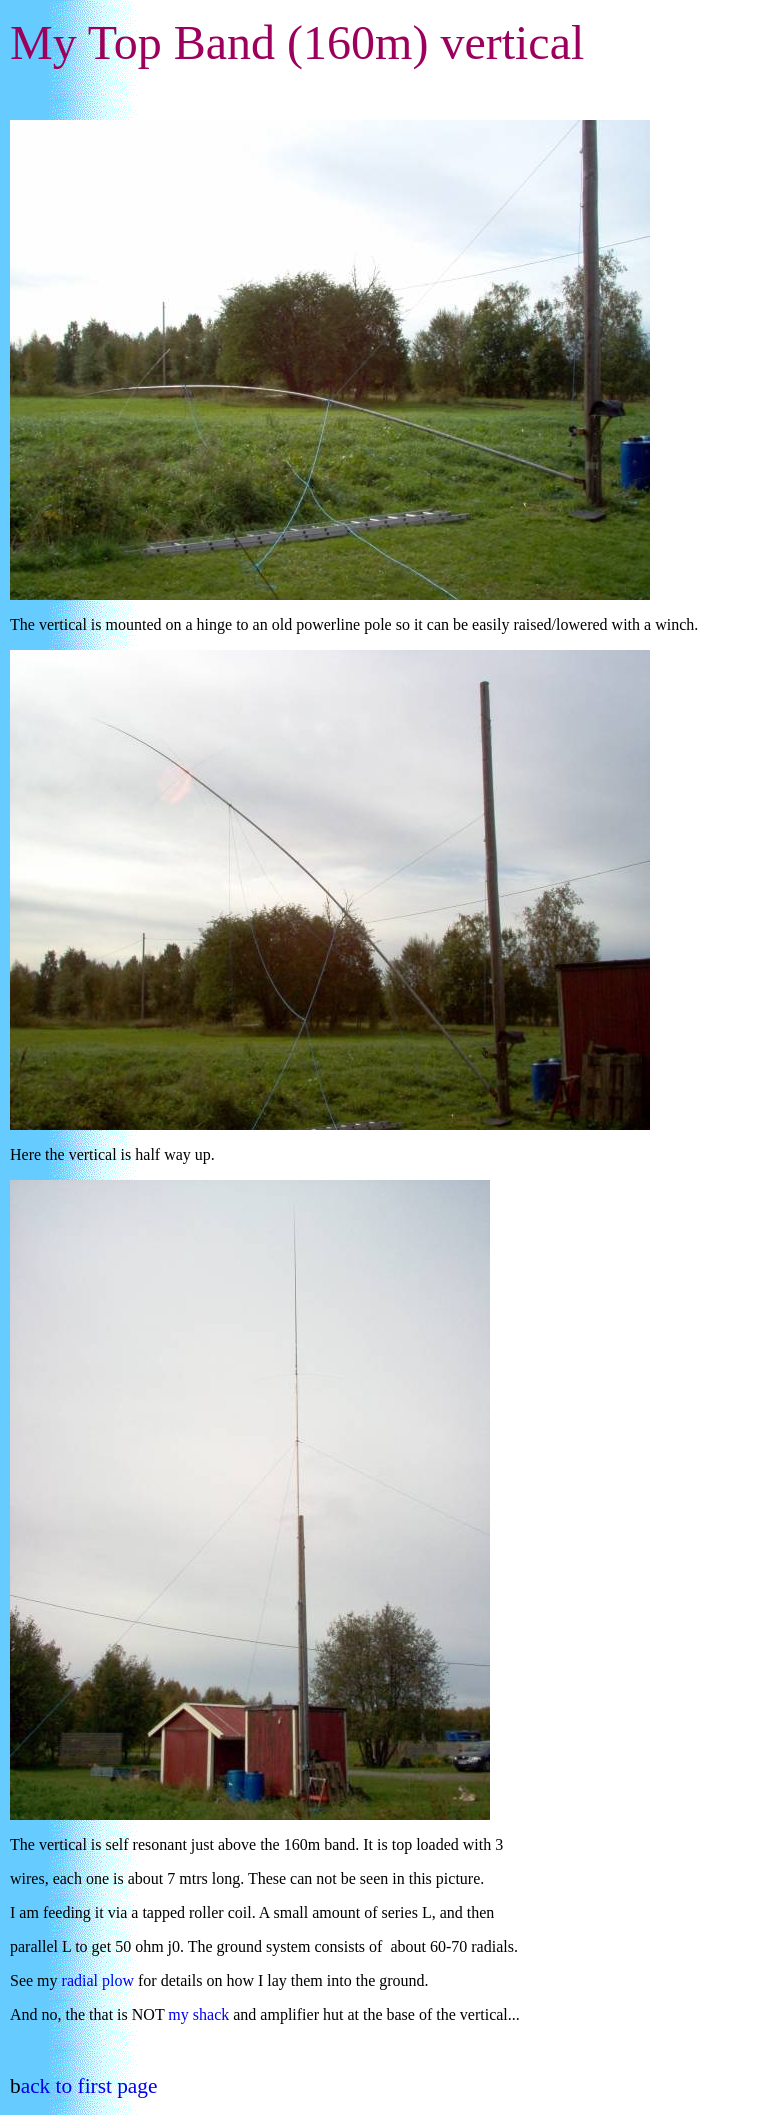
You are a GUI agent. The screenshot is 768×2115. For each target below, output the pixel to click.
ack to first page (89, 2086)
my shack (198, 2014)
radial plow (98, 1980)
